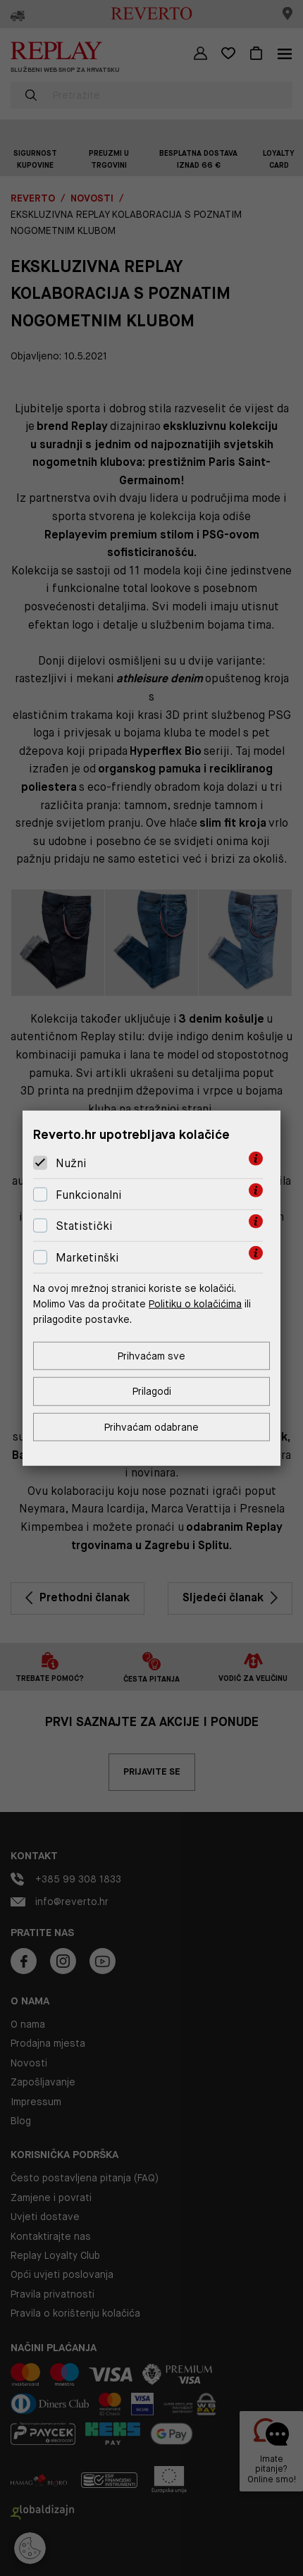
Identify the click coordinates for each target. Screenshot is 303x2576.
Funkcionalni (89, 1195)
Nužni (71, 1163)
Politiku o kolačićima (195, 1304)
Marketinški (87, 1257)
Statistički (84, 1226)
